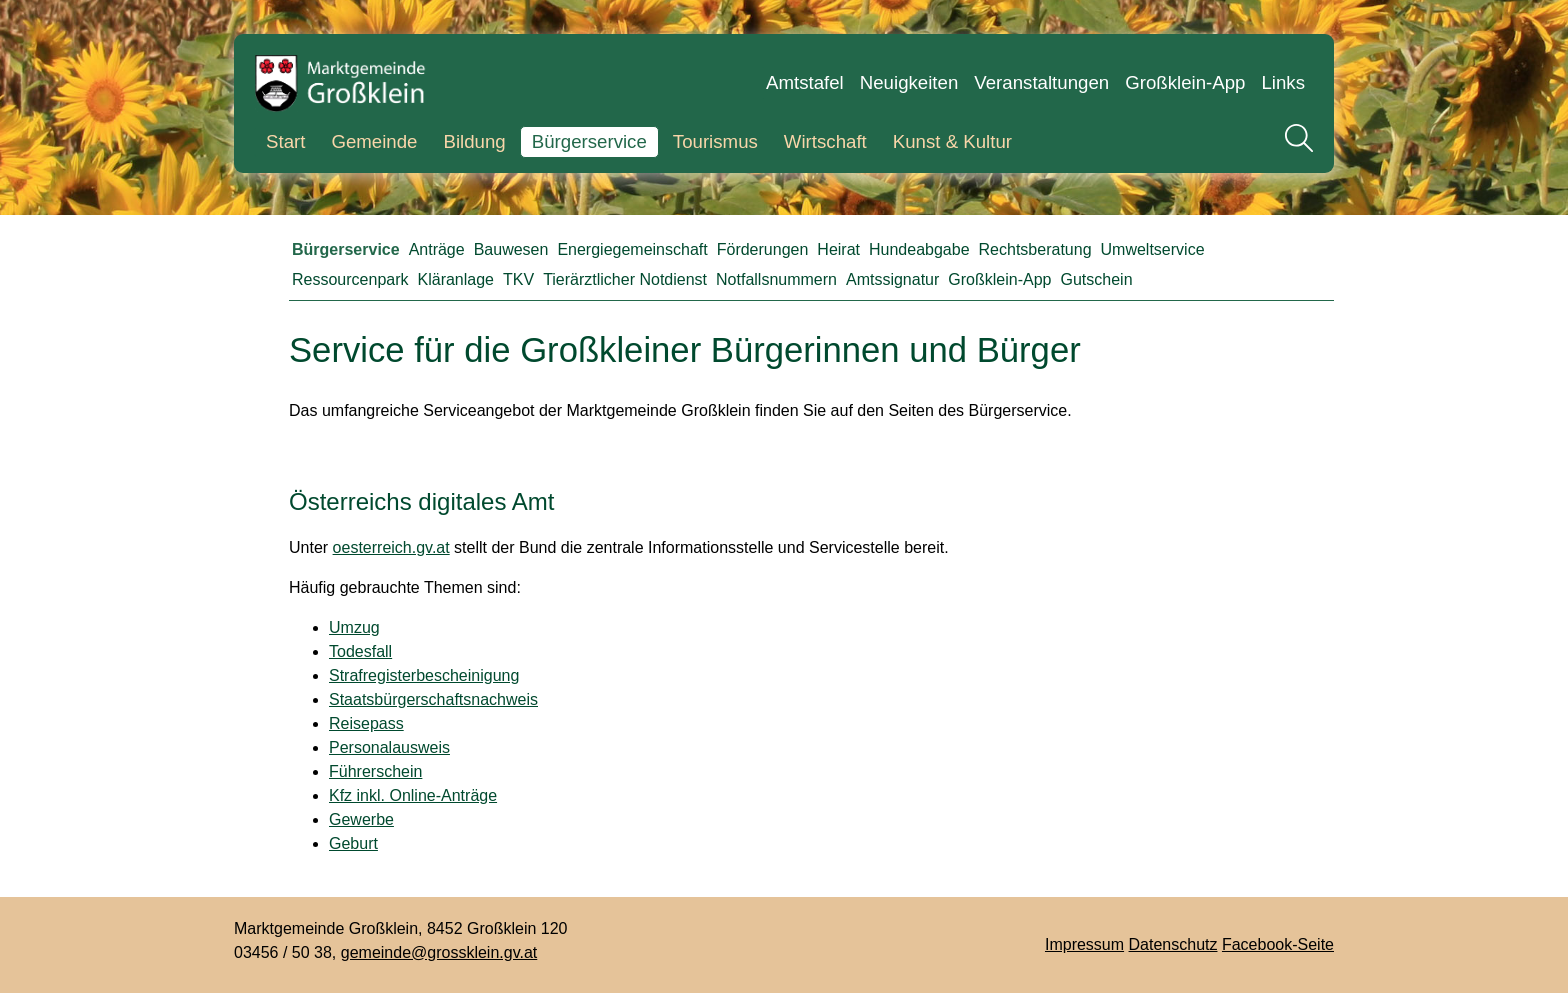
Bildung (474, 141)
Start (285, 141)
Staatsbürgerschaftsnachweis (433, 699)
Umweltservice (1153, 249)
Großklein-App (1185, 82)
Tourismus (715, 141)
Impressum (1084, 944)
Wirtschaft (825, 141)
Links (1283, 82)
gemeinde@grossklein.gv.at (439, 952)
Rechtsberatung (1035, 249)
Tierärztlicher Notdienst (625, 279)
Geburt (353, 843)
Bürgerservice (589, 141)
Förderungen (763, 249)
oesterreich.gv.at (391, 547)
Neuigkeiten (909, 82)
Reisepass (366, 723)
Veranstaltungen (1041, 82)
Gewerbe (361, 819)
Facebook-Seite (1278, 944)
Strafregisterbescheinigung (424, 675)
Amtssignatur (892, 279)
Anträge (437, 249)
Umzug (354, 627)
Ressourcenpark (350, 279)
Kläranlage (456, 279)
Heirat (838, 249)
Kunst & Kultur (952, 141)
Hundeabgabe (919, 249)
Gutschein (1097, 279)
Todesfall (360, 651)
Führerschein (375, 771)
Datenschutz (1173, 944)
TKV (518, 279)
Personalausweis (389, 747)
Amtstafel (805, 82)
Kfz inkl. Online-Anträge (413, 795)
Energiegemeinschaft (632, 249)
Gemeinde (374, 141)
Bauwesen (511, 249)
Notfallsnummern (776, 279)
